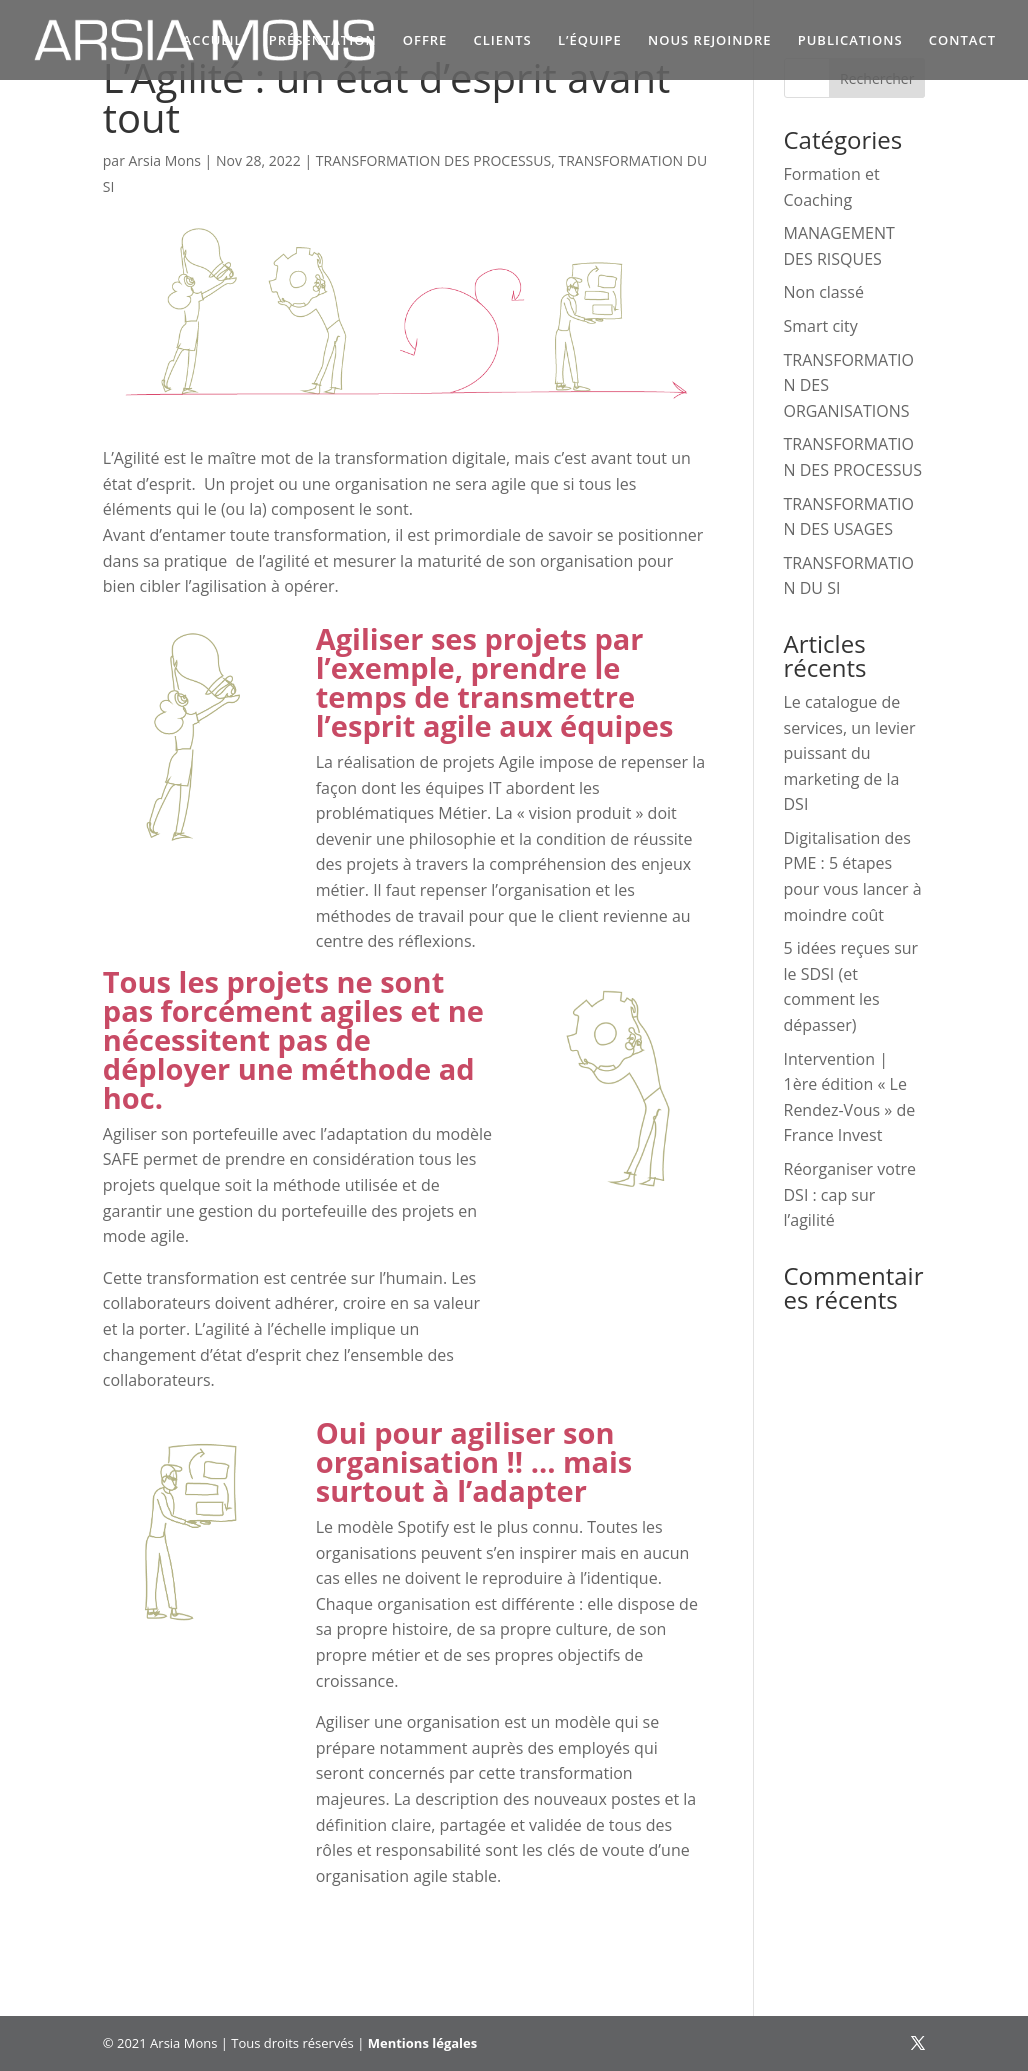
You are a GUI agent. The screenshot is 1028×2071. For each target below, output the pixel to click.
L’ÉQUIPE (590, 41)
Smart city (821, 326)
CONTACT (962, 41)
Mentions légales (422, 2043)
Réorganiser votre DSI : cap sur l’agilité (850, 1194)
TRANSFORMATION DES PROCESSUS (433, 160)
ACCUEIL (213, 41)
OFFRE (425, 41)
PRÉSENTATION (323, 41)
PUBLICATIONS (850, 41)
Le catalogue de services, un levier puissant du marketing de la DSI (850, 753)
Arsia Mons (165, 160)
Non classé (824, 292)
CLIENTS (503, 41)
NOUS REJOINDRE (710, 41)
